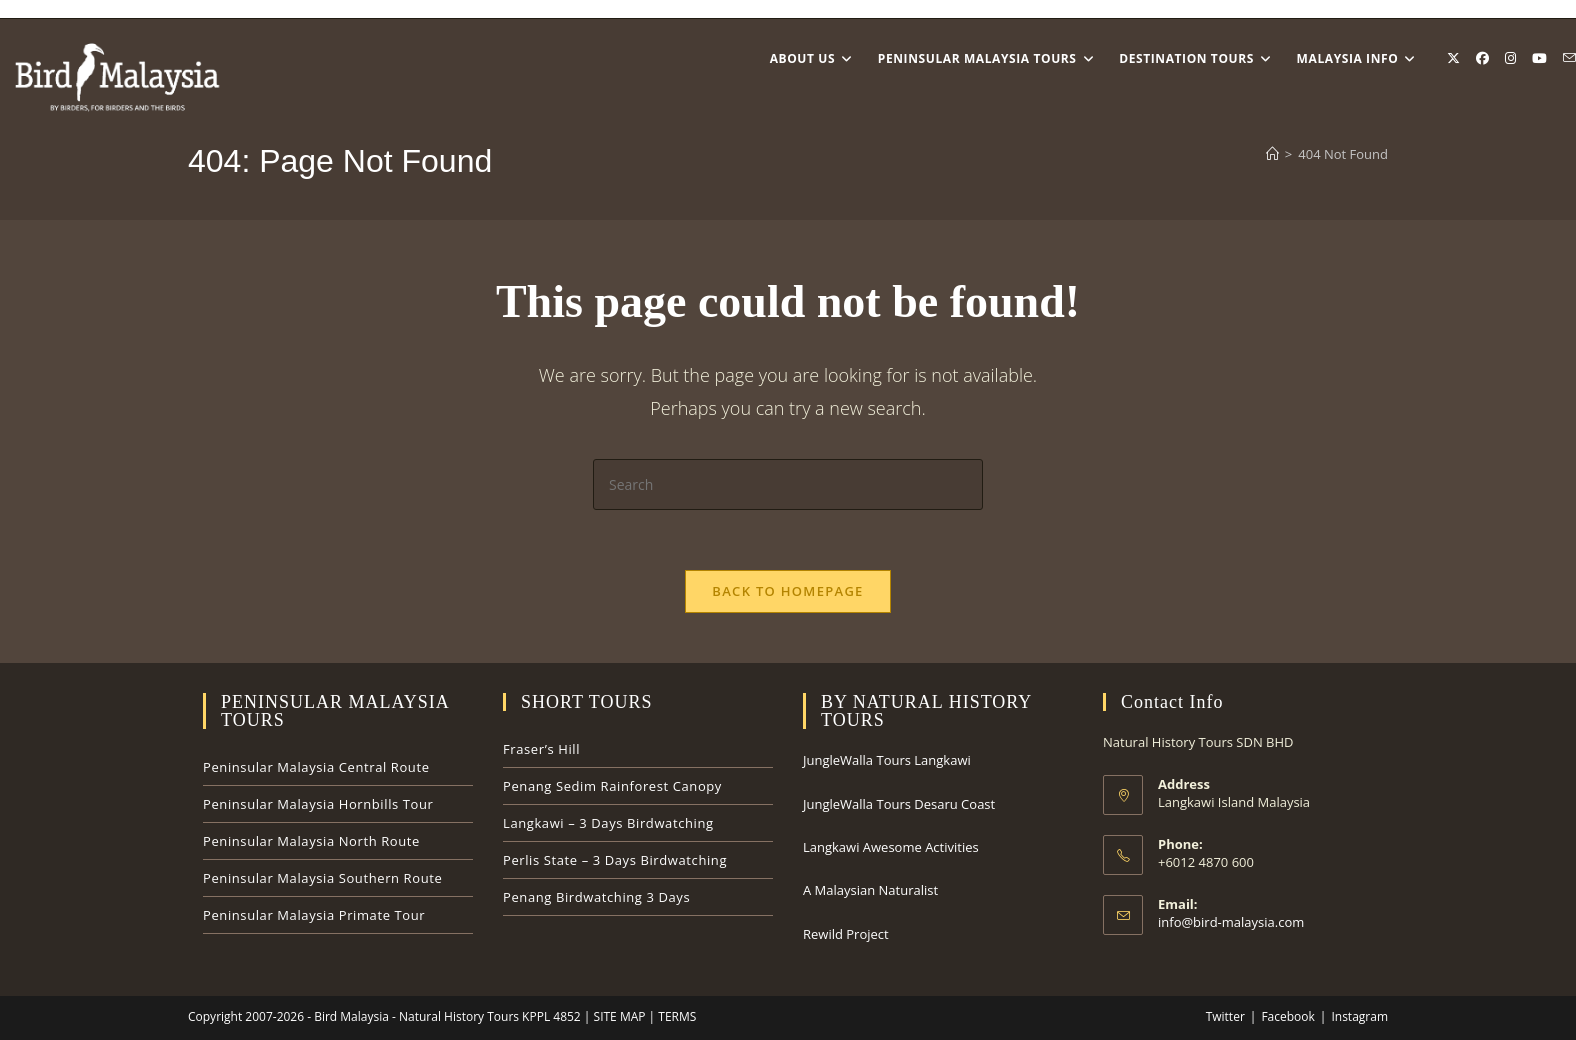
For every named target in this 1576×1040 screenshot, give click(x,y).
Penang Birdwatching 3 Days (596, 897)
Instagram (1359, 1016)
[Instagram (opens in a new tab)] (1510, 58)
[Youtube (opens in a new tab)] (1539, 58)
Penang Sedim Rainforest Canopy (612, 786)
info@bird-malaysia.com (1231, 922)
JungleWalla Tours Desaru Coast (899, 804)
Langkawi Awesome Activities (891, 847)
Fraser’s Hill (541, 749)
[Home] (1272, 154)
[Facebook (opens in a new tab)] (1482, 58)
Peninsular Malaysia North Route (311, 841)
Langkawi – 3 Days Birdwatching (608, 823)
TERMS (675, 1016)
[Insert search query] (788, 484)
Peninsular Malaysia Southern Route (322, 878)
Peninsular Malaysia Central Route (316, 767)
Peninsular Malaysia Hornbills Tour (318, 804)
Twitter (1225, 1016)
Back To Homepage (787, 591)
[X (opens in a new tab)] (1453, 58)
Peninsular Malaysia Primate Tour (314, 915)
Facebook (1287, 1016)
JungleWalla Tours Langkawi (887, 760)
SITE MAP (617, 1016)
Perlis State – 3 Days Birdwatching (615, 860)
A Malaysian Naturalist (870, 890)
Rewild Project (846, 934)
